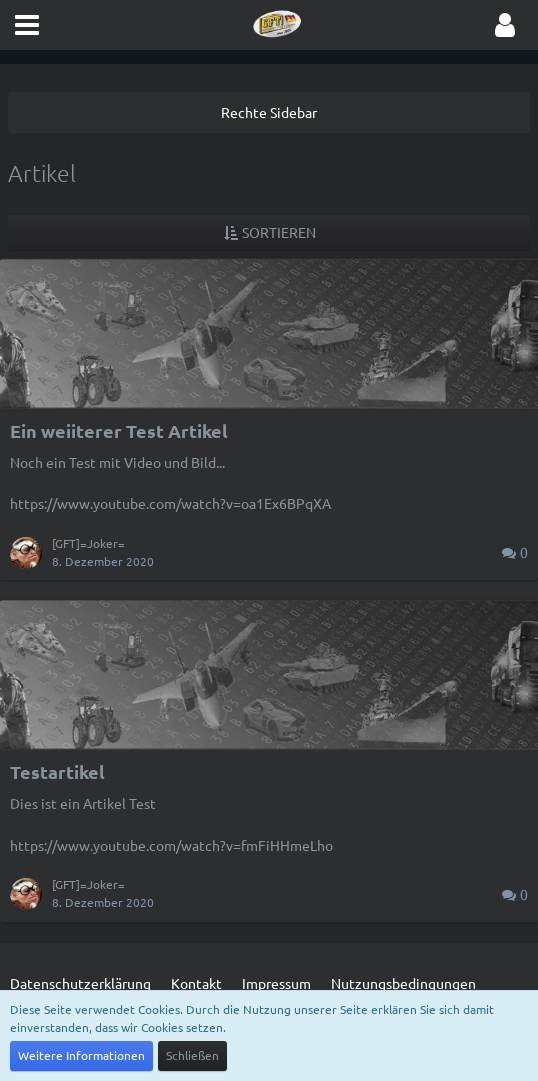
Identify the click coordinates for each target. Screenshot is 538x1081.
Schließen (192, 1055)
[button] (27, 25)
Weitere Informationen (81, 1055)
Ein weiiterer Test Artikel (119, 430)
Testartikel (57, 771)
